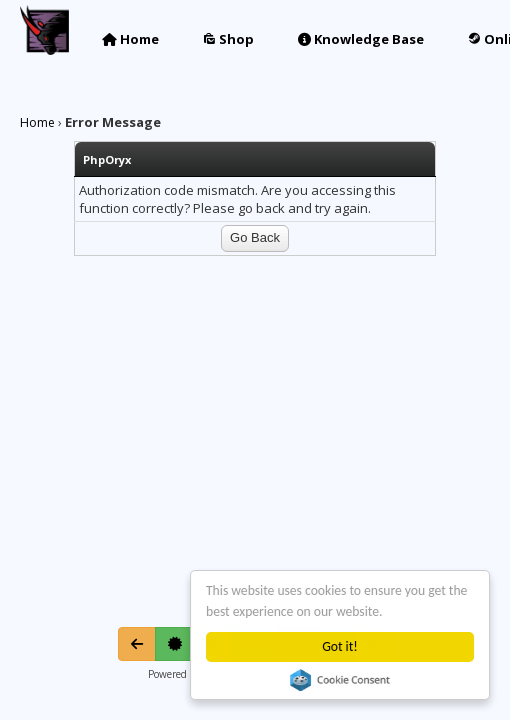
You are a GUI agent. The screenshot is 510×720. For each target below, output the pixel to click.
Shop (228, 39)
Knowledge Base (361, 39)
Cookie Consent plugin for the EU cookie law (340, 680)
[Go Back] (137, 644)
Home (130, 39)
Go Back (255, 237)
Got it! (339, 646)
